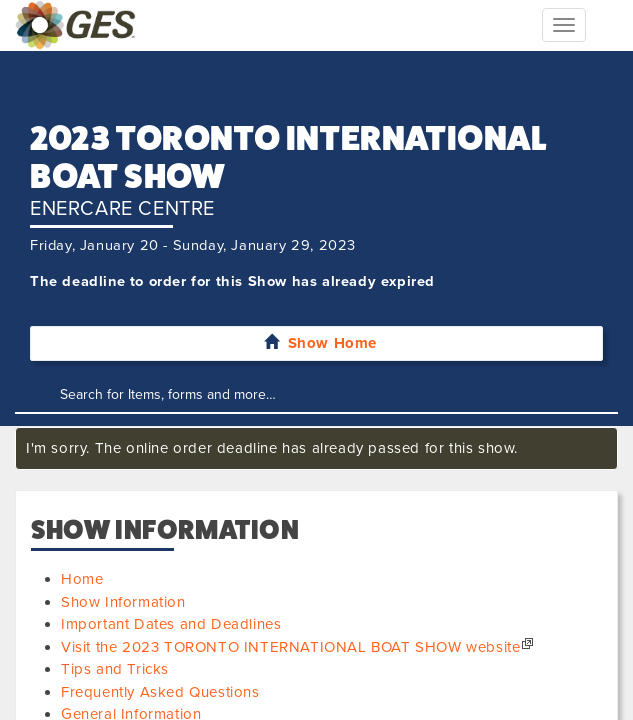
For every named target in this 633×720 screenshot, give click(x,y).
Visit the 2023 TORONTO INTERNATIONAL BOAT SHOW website (290, 647)
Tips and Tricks (115, 669)
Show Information (123, 602)
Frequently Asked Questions (160, 692)
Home (82, 579)
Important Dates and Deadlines (171, 624)
